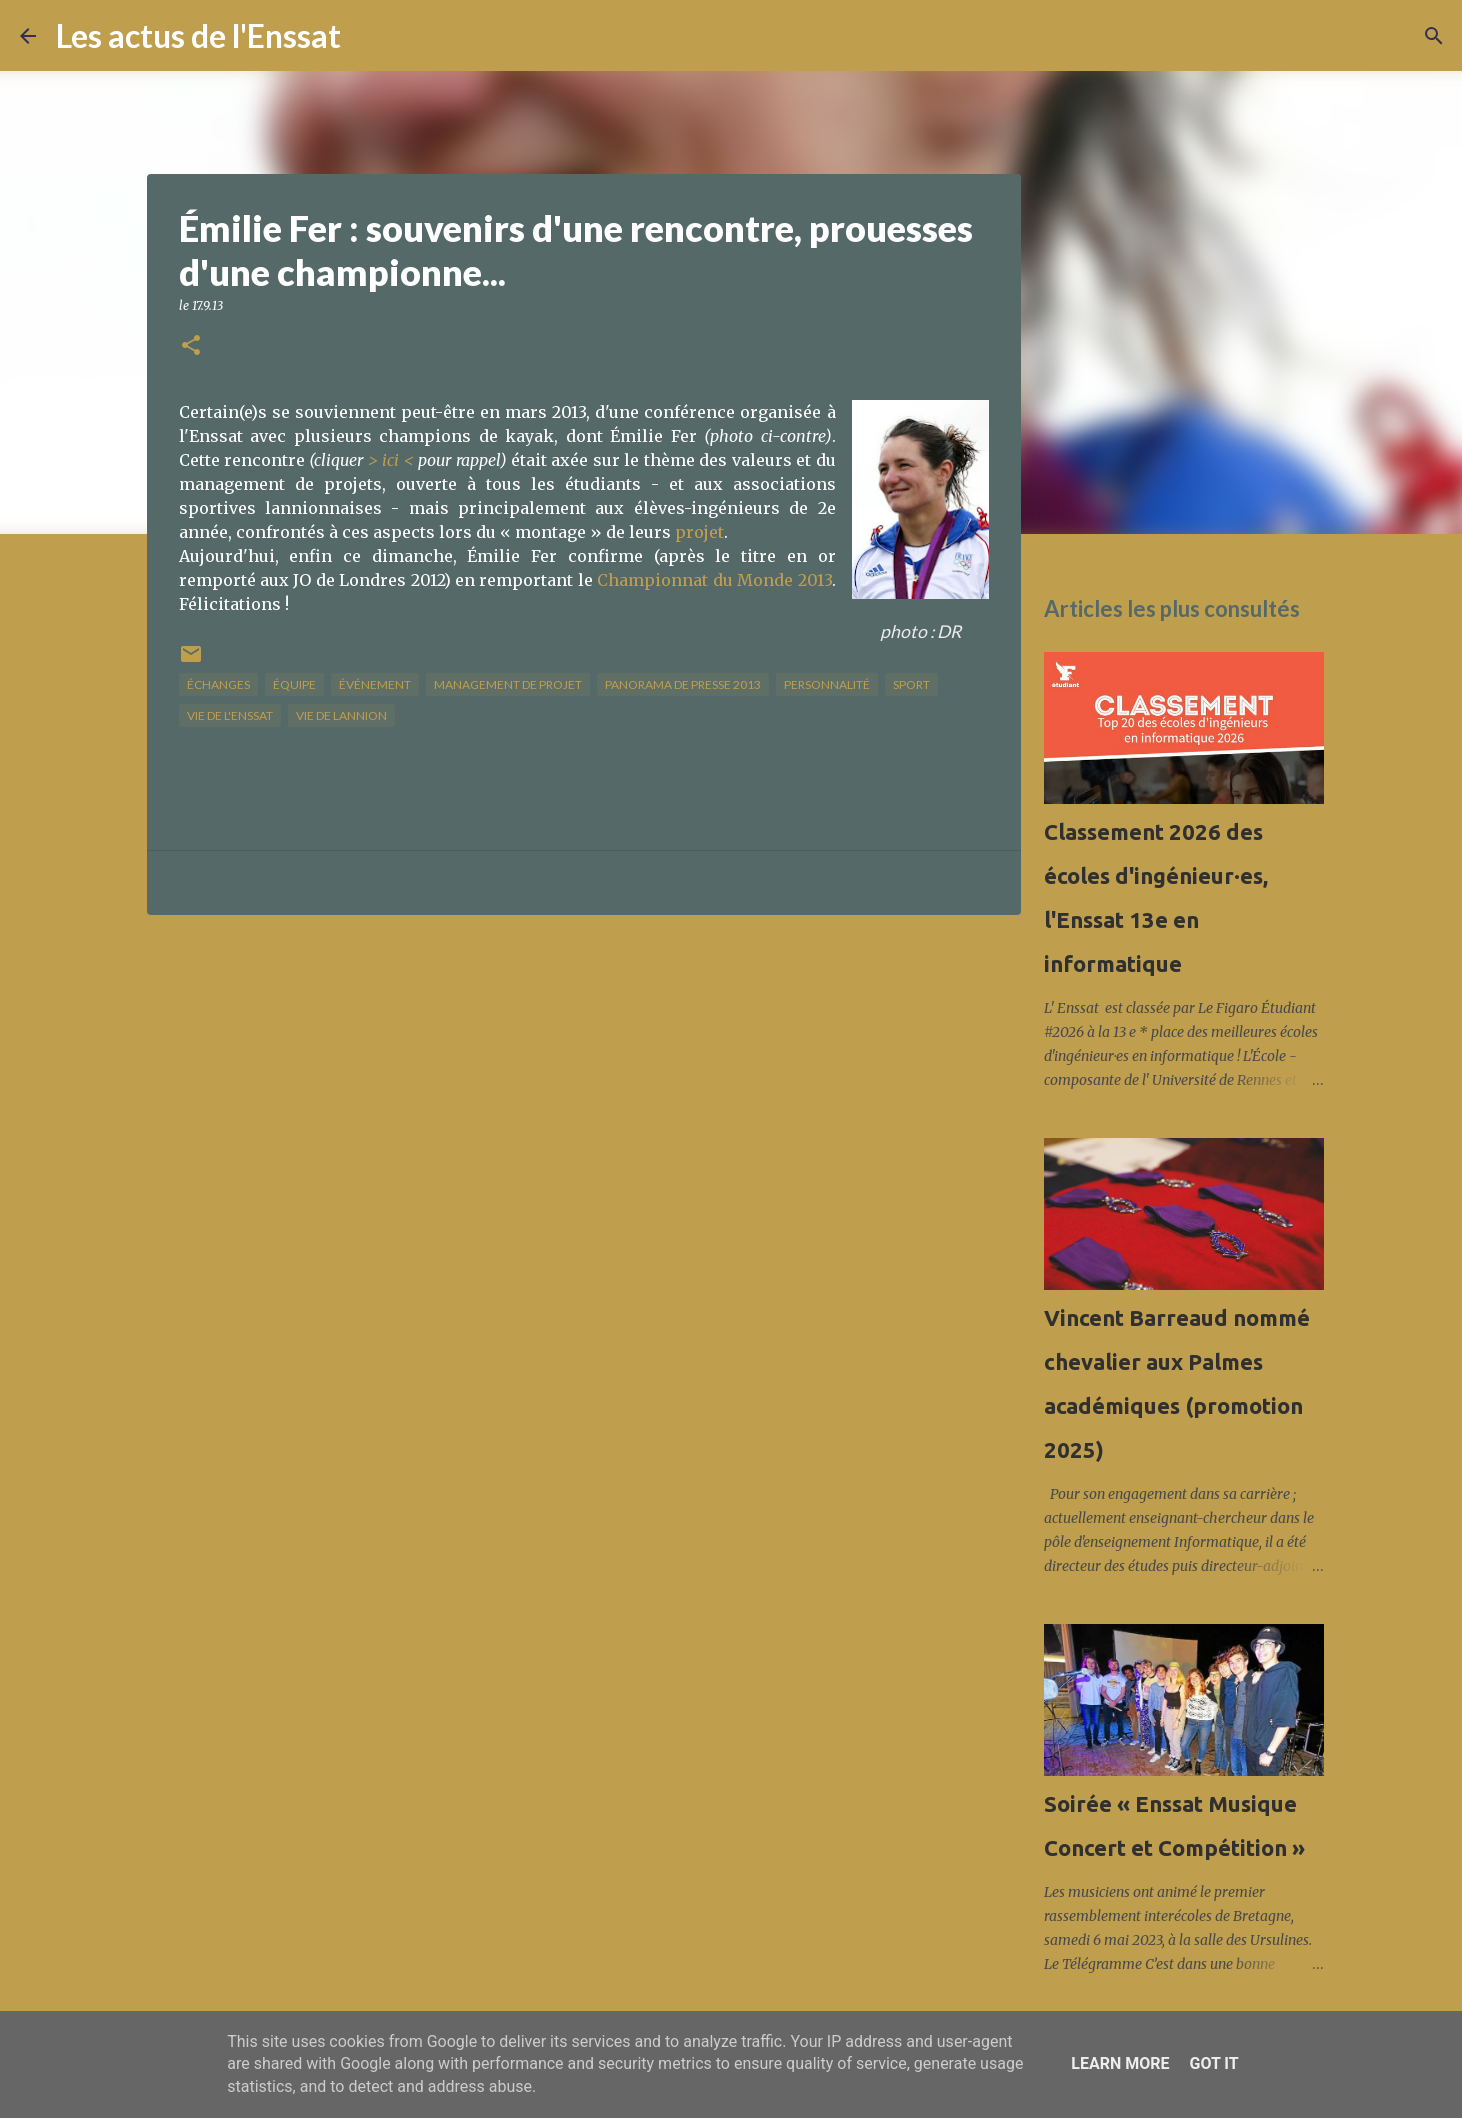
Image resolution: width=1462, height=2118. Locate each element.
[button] (191, 346)
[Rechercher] (369, 36)
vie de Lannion (341, 715)
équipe (294, 684)
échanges (218, 684)
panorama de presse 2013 (683, 684)
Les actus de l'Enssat (198, 35)
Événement (375, 684)
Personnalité (827, 684)
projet (699, 532)
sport (911, 684)
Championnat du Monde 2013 (714, 580)
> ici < (391, 460)
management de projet (508, 684)
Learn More (1120, 2063)
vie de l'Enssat (230, 715)
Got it (1213, 2063)
